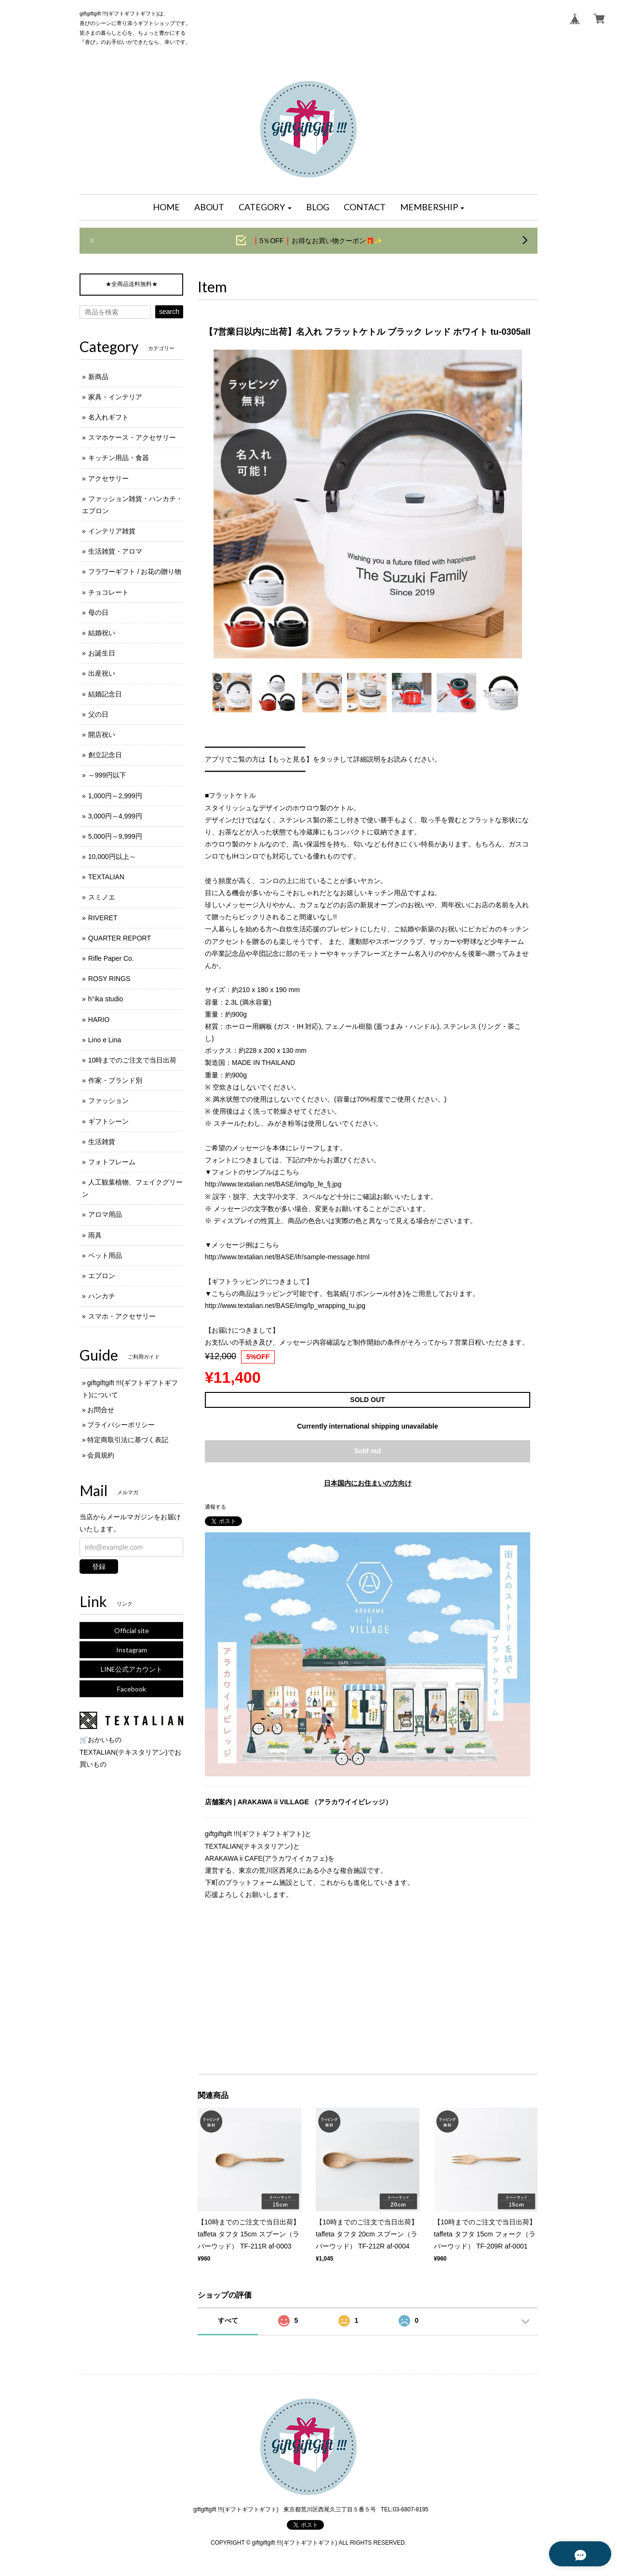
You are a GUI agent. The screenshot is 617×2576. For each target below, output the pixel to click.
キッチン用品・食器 (118, 458)
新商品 (98, 377)
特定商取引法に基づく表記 (127, 1440)
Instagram (131, 1650)
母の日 (98, 612)
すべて (228, 2320)
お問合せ (100, 1410)
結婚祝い (101, 633)
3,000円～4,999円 (115, 816)
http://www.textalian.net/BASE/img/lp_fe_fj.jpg (273, 1184)
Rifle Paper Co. (111, 958)
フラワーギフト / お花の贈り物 (135, 571)
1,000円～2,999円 (115, 796)
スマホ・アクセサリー (122, 1316)
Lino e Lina (104, 1040)
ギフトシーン (108, 1121)
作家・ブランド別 (115, 1080)
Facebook (131, 1689)
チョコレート (108, 592)
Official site (131, 1630)
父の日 (98, 714)
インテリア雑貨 (111, 531)
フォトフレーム (111, 1162)
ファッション (108, 1100)
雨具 (95, 1235)
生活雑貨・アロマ (115, 551)
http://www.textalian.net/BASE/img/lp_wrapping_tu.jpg (285, 1305)
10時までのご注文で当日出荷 (132, 1060)
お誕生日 (101, 653)
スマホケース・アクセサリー (132, 437)
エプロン (101, 1276)
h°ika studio (105, 999)
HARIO (98, 1019)
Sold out (367, 1451)
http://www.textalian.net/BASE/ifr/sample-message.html (287, 1257)
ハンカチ (101, 1296)
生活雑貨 (101, 1141)
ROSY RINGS (109, 978)
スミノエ (101, 897)
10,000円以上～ (112, 856)
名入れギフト (108, 417)
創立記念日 (105, 755)
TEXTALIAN (106, 877)
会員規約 (100, 1455)
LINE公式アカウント (131, 1669)
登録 (99, 1566)
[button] (265, 207)
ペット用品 (105, 1255)
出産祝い (101, 673)
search (169, 311)
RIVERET (103, 918)
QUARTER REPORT (119, 938)
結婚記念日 (105, 694)
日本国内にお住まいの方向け (368, 1483)
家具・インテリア (115, 397)
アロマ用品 (105, 1214)
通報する (215, 1507)
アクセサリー (108, 478)
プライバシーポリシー (121, 1425)
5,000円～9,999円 (115, 836)
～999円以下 (107, 775)
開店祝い (101, 734)
